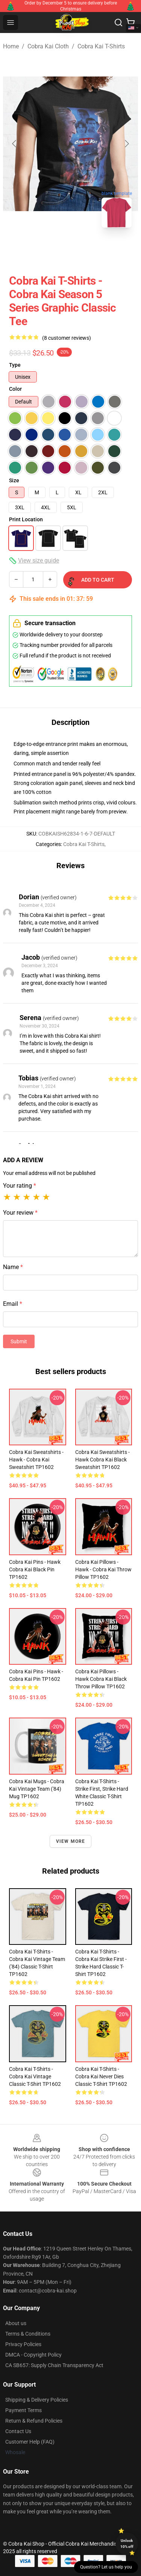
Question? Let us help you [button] (106, 2567)
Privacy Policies (23, 2344)
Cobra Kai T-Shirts (101, 46)
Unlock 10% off (126, 2543)
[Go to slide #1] (51, 250)
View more (70, 1841)
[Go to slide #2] (90, 250)
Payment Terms (23, 2410)
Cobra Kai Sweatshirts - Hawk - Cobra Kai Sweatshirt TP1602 (36, 1459)
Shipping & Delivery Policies (36, 2400)
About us (15, 2323)
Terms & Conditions (27, 2334)
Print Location (26, 519)
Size (14, 480)
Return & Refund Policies (33, 2421)
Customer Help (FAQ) (30, 2442)
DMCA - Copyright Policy (33, 2355)
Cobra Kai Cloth (48, 46)
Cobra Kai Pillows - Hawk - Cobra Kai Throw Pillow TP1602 (103, 1569)
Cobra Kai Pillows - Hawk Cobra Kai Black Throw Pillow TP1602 (101, 1678)
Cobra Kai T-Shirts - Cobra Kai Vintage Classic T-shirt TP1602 (35, 2076)
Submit (19, 1341)
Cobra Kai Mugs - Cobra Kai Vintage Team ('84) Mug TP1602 (36, 1788)
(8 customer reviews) (66, 338)
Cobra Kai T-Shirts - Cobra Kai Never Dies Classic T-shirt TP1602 (101, 2076)
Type (15, 365)
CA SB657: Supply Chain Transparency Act (54, 2365)
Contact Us (18, 2431)
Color (15, 389)
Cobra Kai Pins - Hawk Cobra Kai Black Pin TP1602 (35, 1569)
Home (11, 46)
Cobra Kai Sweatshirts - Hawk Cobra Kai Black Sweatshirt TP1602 (102, 1459)
